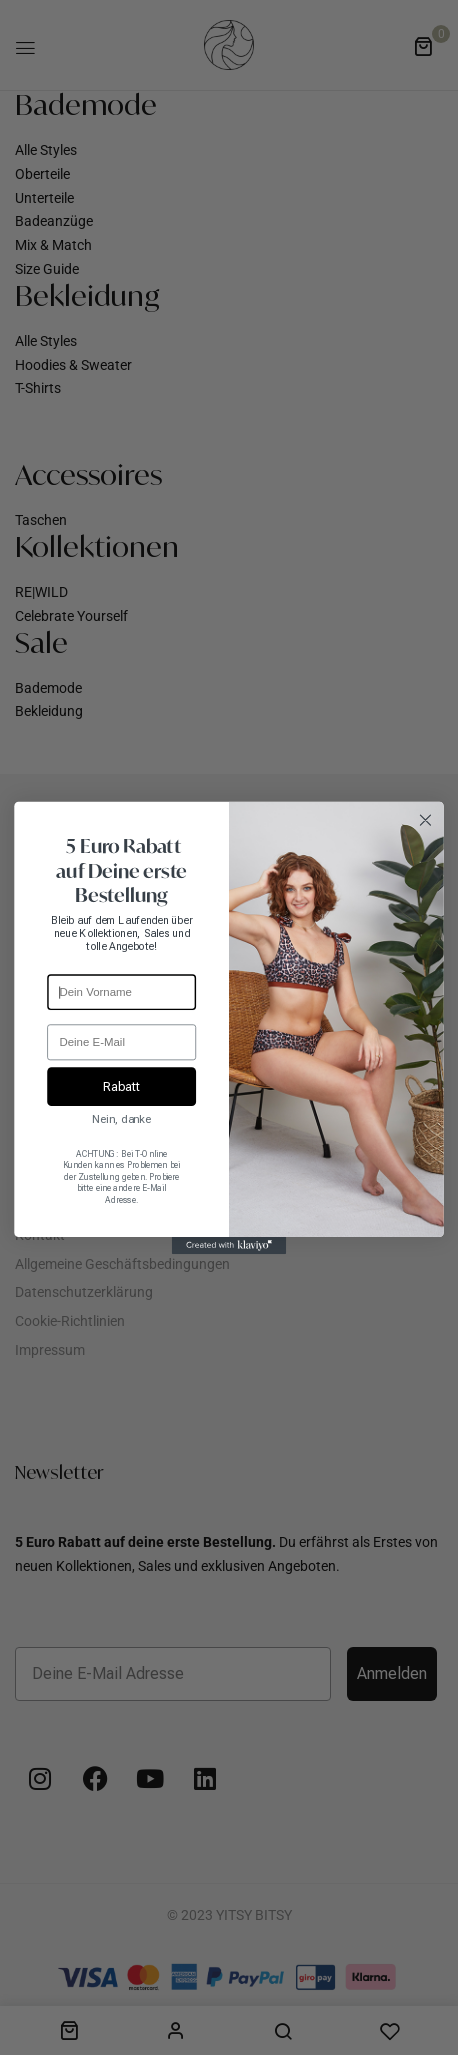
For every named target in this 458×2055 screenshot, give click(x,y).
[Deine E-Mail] (121, 1042)
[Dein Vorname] (121, 992)
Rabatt (122, 1085)
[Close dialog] (425, 819)
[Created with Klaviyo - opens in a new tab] (229, 1244)
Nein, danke (121, 1119)
